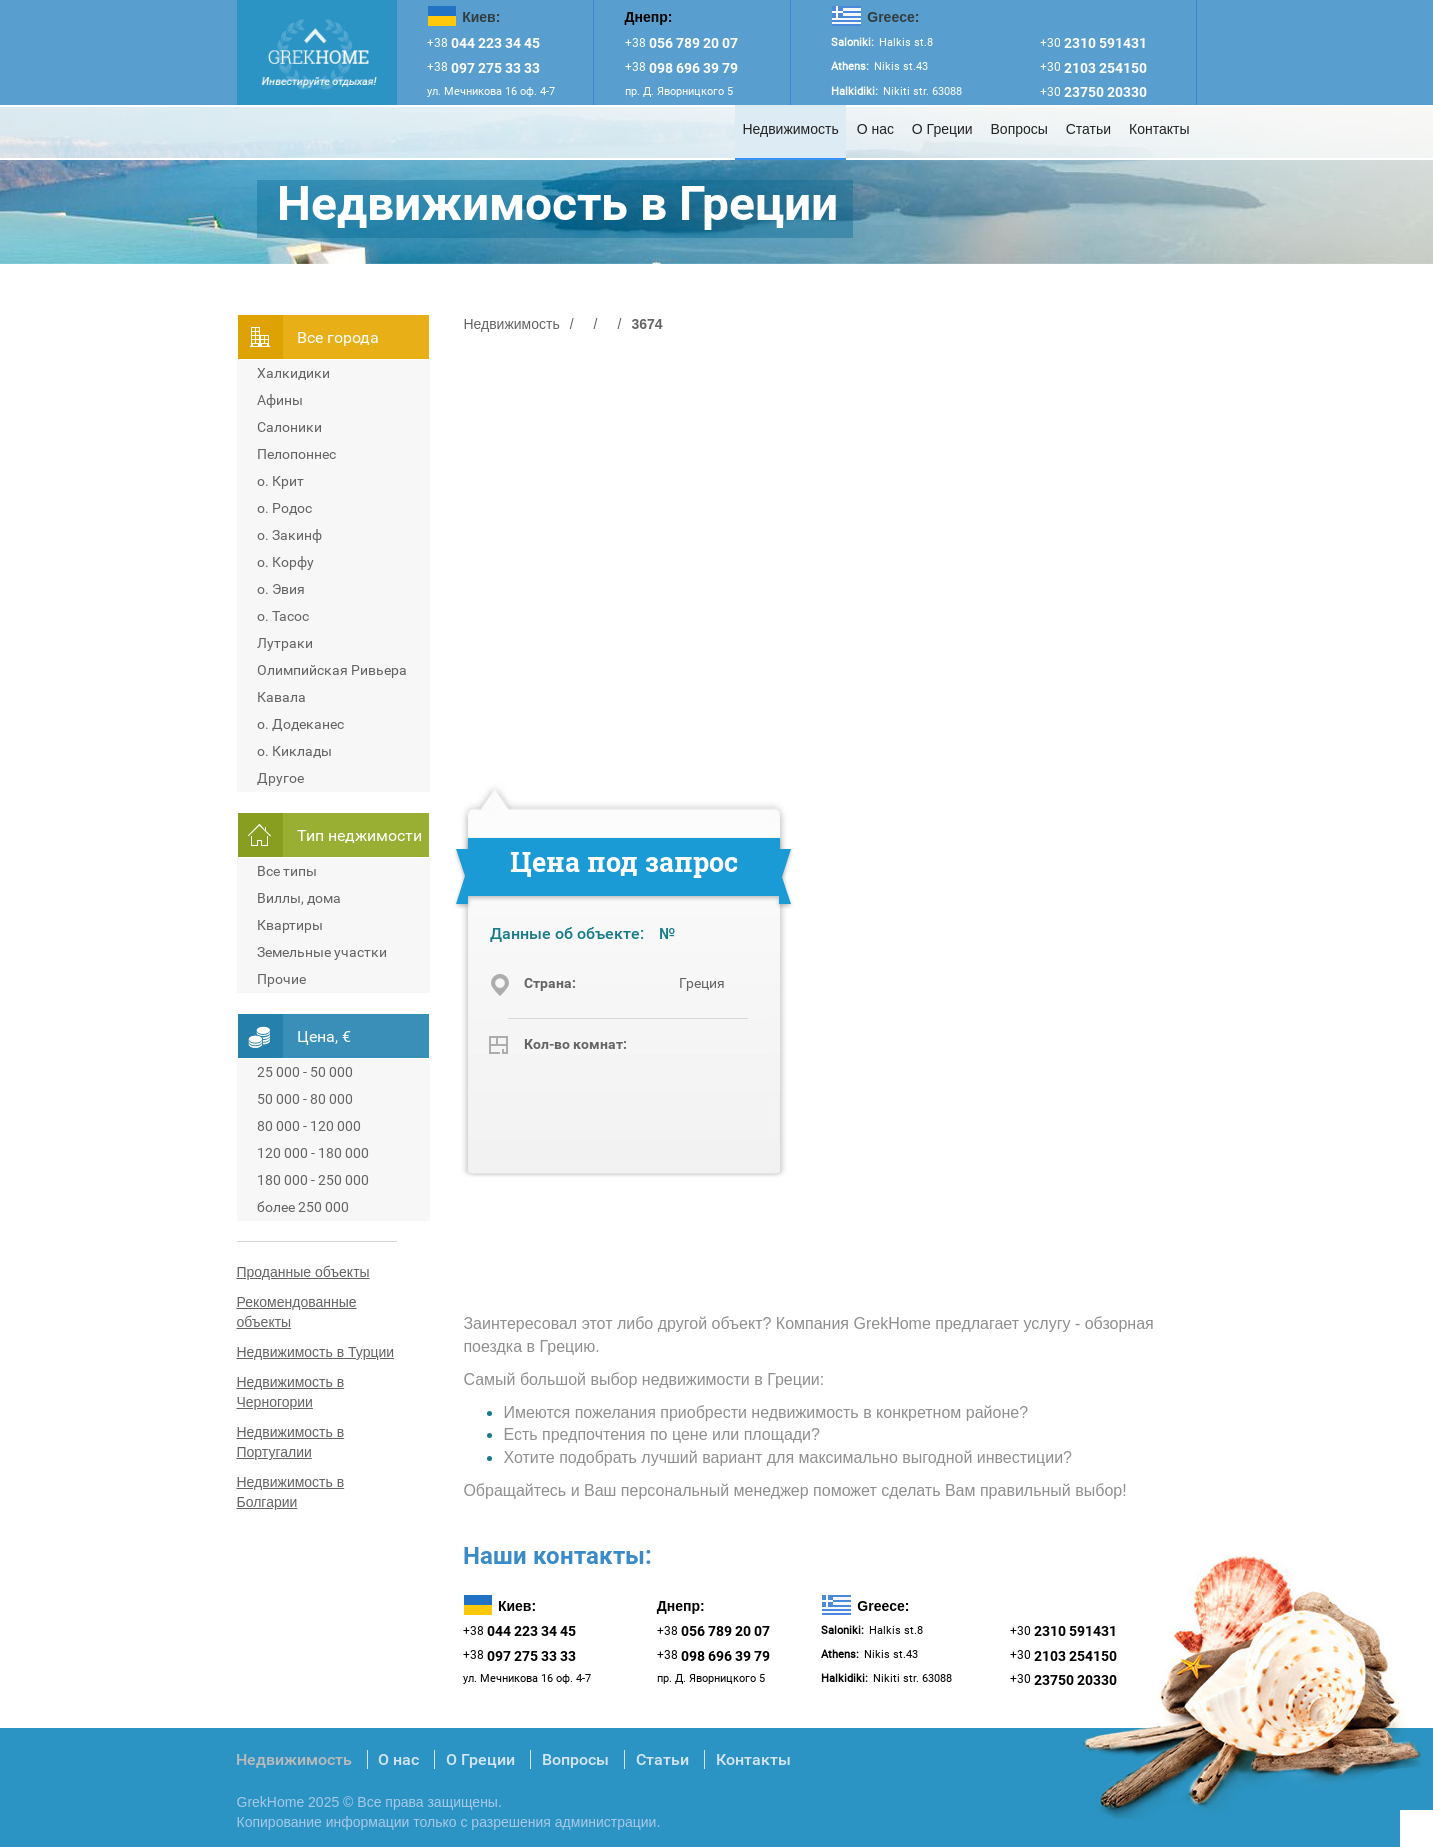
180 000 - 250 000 (313, 1180)
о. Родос (284, 508)
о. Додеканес (300, 724)
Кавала (281, 697)
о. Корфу (285, 562)
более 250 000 (303, 1207)
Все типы (287, 871)
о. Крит (280, 481)
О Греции (942, 129)
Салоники (289, 427)
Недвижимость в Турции (316, 1352)
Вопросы (1019, 129)
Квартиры (290, 925)
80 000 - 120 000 (309, 1126)
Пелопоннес (296, 454)
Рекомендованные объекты (297, 1312)
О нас (875, 129)
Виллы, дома (299, 898)
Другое (280, 778)
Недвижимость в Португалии (291, 1442)
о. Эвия (281, 589)
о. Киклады (294, 751)
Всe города (338, 337)
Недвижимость (790, 129)
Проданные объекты (303, 1272)
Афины (280, 400)
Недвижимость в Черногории (291, 1392)
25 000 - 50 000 (305, 1072)
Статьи (1088, 129)
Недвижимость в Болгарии (291, 1492)
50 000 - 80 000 (305, 1099)
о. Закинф (289, 535)
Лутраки (285, 643)
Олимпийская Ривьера (332, 670)
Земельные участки (322, 952)
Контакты (1159, 129)
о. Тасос (283, 616)
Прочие (281, 979)
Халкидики (293, 373)
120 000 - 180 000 (313, 1153)
